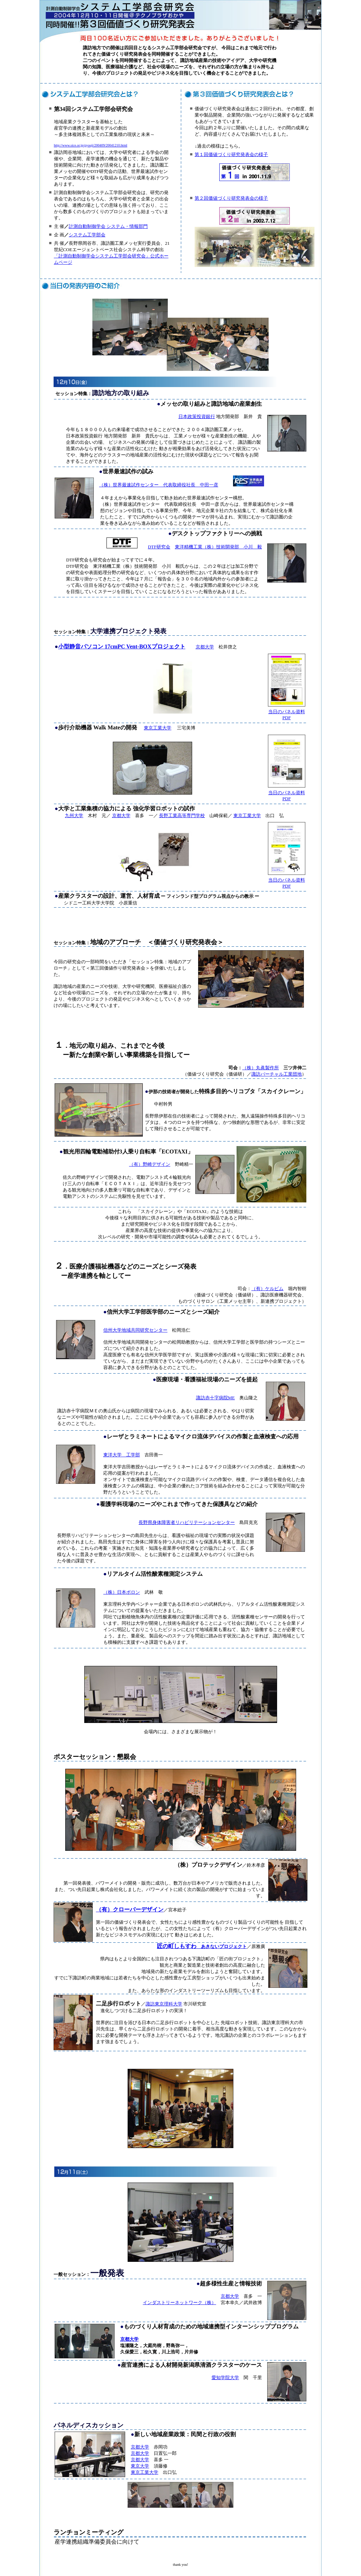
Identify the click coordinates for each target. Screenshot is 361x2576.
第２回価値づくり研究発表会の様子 (231, 198)
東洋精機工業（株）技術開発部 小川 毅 (218, 546)
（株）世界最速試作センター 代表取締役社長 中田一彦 (158, 484)
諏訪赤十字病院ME (215, 1397)
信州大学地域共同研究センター (135, 1330)
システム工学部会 (87, 234)
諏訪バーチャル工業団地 (276, 1074)
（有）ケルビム (267, 1288)
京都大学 (205, 646)
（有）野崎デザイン (149, 1164)
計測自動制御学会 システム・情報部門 (108, 226)
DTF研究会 (159, 546)
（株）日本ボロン (121, 1592)
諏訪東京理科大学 (164, 2003)
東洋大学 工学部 (121, 1454)
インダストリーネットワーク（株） (179, 2302)
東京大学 (140, 2466)
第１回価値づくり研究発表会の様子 (231, 154)
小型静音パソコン (80, 646)
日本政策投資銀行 (196, 416)
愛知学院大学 (225, 2377)
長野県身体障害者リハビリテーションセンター (187, 1522)
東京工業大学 (157, 727)
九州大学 (74, 815)
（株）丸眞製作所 (260, 1067)
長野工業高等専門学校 (182, 815)
